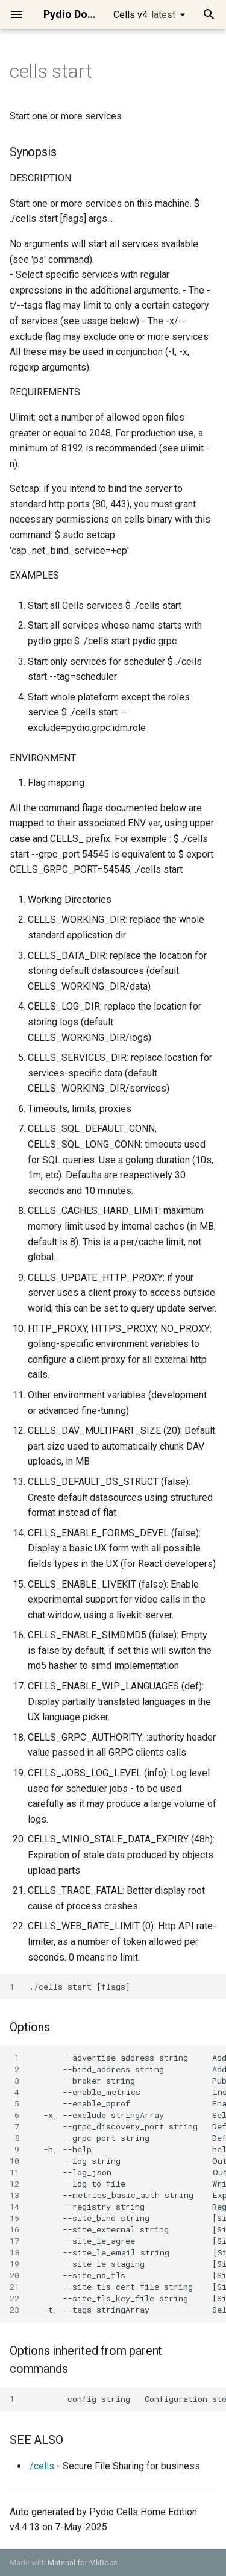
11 (14, 2172)
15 (14, 2218)
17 (14, 2240)
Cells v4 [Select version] (144, 14)
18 (14, 2252)
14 (14, 2206)
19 (14, 2263)
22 (14, 2298)
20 (14, 2275)
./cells (41, 2466)
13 (14, 2195)
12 (14, 2183)
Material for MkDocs (83, 2562)
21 (14, 2286)
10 (14, 2160)
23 (14, 2309)
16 (14, 2229)
